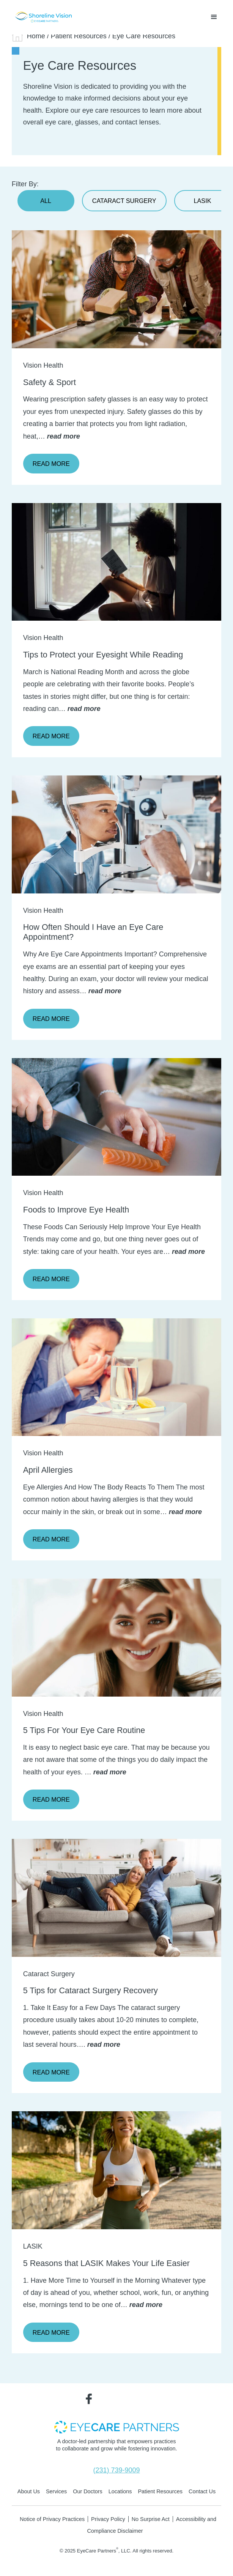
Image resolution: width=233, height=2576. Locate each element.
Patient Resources (79, 36)
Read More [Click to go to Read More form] (51, 1018)
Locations (120, 2491)
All (45, 200)
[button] (214, 17)
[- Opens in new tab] (116, 2427)
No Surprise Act (151, 2519)
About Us (28, 2491)
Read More (51, 463)
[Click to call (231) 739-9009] (116, 2470)
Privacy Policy (108, 2519)
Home (36, 36)
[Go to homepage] (42, 17)
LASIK (202, 200)
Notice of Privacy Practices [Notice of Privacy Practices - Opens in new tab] (52, 2519)
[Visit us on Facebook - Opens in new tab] (88, 2398)
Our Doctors (87, 2491)
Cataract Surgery (124, 200)
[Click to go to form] (117, 834)
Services (56, 2491)
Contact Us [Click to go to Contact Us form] (202, 2491)
